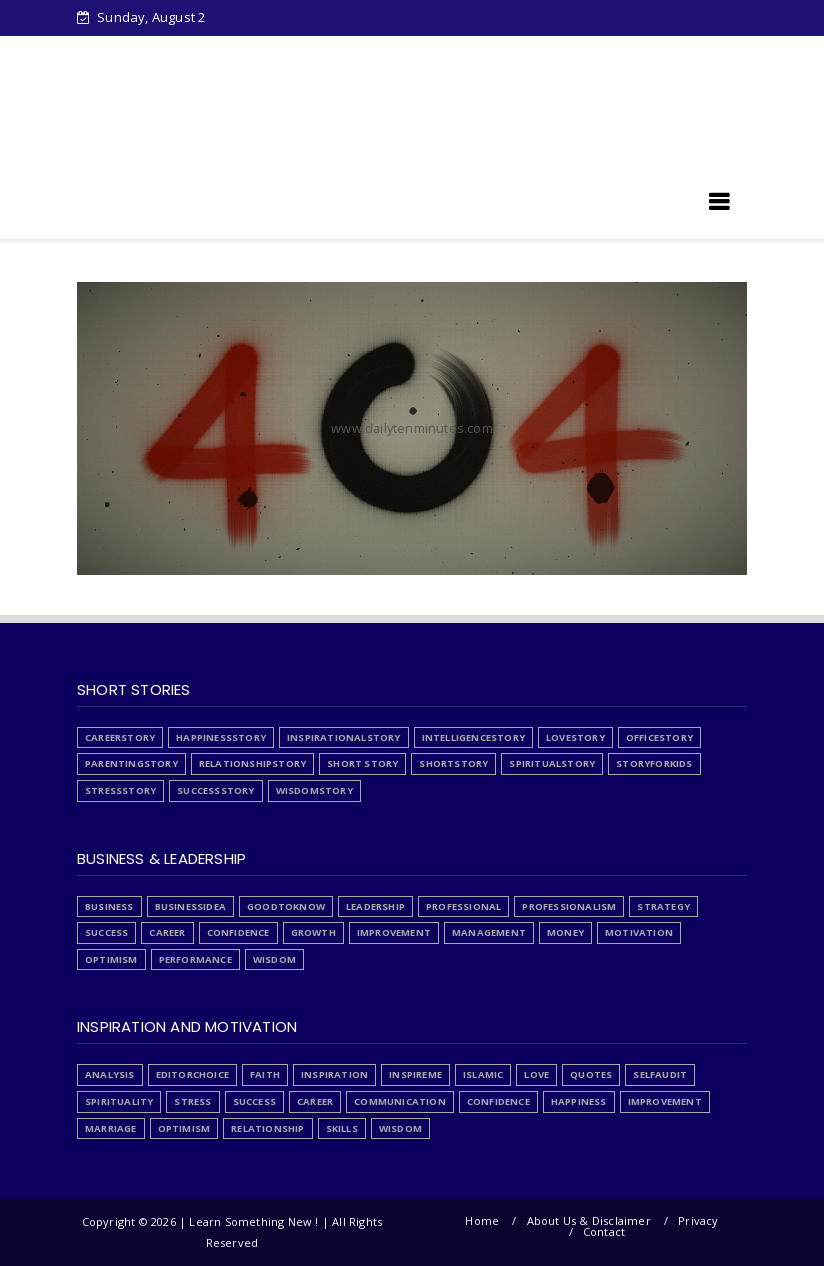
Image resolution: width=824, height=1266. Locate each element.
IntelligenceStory (473, 737)
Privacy (698, 1220)
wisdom (274, 959)
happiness (579, 1101)
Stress (410, 52)
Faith (265, 1074)
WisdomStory (314, 790)
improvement (394, 932)
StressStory (120, 790)
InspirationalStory (344, 737)
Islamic (483, 1074)
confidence (238, 932)
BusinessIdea (190, 906)
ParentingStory (131, 763)
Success (106, 932)
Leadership (375, 906)
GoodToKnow (286, 906)
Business (109, 906)
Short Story (362, 763)
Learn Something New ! (196, 208)
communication (400, 1101)
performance (195, 959)
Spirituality (119, 1101)
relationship (267, 1128)
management (489, 932)
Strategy (663, 906)
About (337, 52)
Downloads (218, 52)
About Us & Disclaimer (589, 1220)
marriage (111, 1128)
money (565, 932)
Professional (463, 906)
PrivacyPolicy (506, 52)
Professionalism (569, 906)
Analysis (110, 1074)
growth (313, 932)
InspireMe (415, 1074)
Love (536, 1074)
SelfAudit (660, 1074)
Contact (604, 1231)
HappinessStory (221, 737)
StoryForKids (654, 763)
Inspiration (334, 1074)
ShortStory (453, 763)
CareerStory (120, 737)
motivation (639, 932)
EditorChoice (192, 1074)
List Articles (616, 52)
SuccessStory (215, 790)
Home (129, 52)
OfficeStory (659, 737)
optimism (111, 959)
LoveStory (575, 737)
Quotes (591, 1074)
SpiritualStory (552, 763)
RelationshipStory (252, 763)
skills (342, 1128)
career (167, 932)
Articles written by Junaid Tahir (205, 86)
